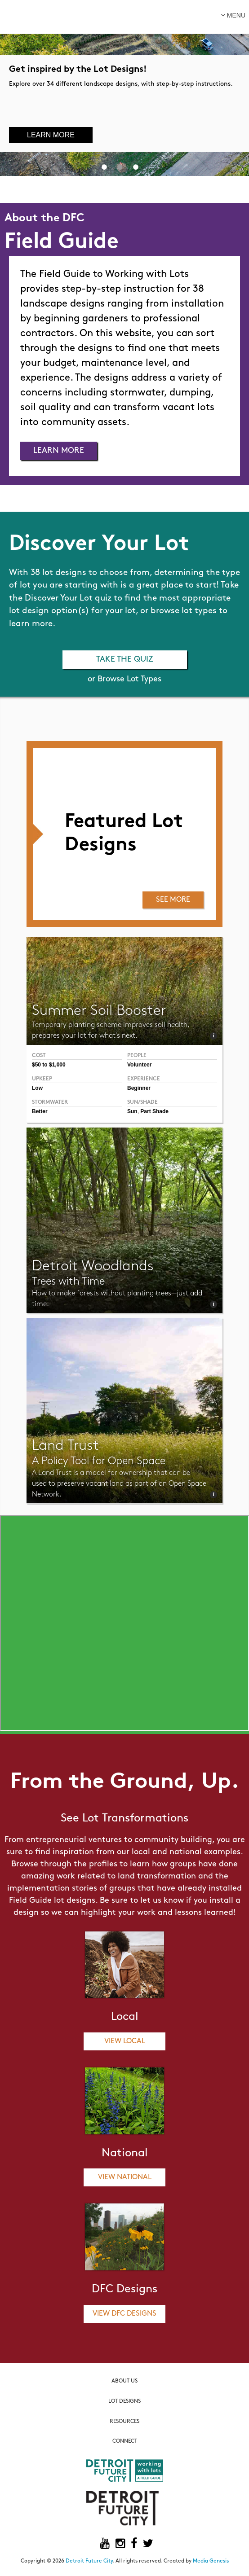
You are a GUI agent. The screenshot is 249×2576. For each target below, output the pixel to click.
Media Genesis (211, 2561)
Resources (124, 2421)
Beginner (139, 1088)
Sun (132, 1111)
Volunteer (139, 1065)
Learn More (51, 135)
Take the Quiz (124, 659)
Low (37, 1088)
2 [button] (120, 167)
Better (40, 1111)
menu (233, 15)
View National (124, 2177)
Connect (124, 2441)
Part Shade (154, 1111)
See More (173, 900)
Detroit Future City (89, 2561)
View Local (124, 2041)
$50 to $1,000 (49, 1065)
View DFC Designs (124, 2313)
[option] (124, 88)
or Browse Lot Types (124, 679)
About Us (124, 2381)
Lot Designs (124, 2401)
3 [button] (136, 167)
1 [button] (104, 167)
